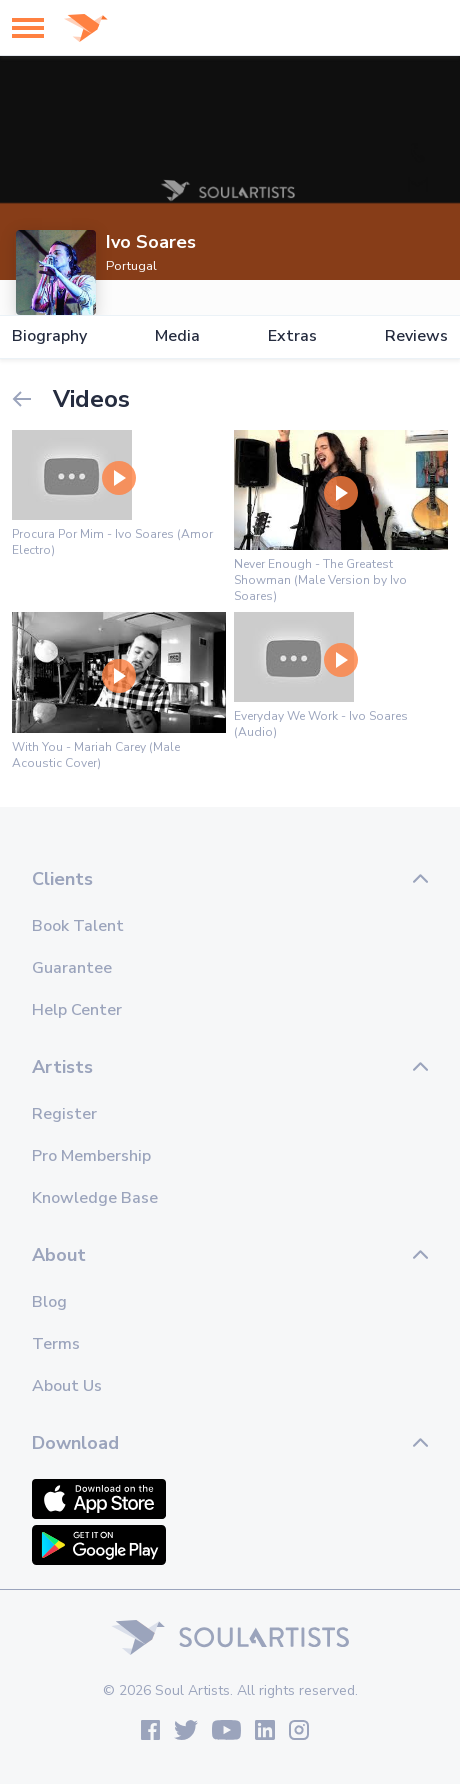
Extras (292, 336)
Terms (56, 1344)
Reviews (416, 336)
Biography (49, 336)
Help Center (77, 1010)
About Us (67, 1386)
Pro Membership (91, 1156)
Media (177, 336)
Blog (49, 1302)
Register (64, 1114)
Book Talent (78, 926)
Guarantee (72, 968)
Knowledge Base (95, 1198)
